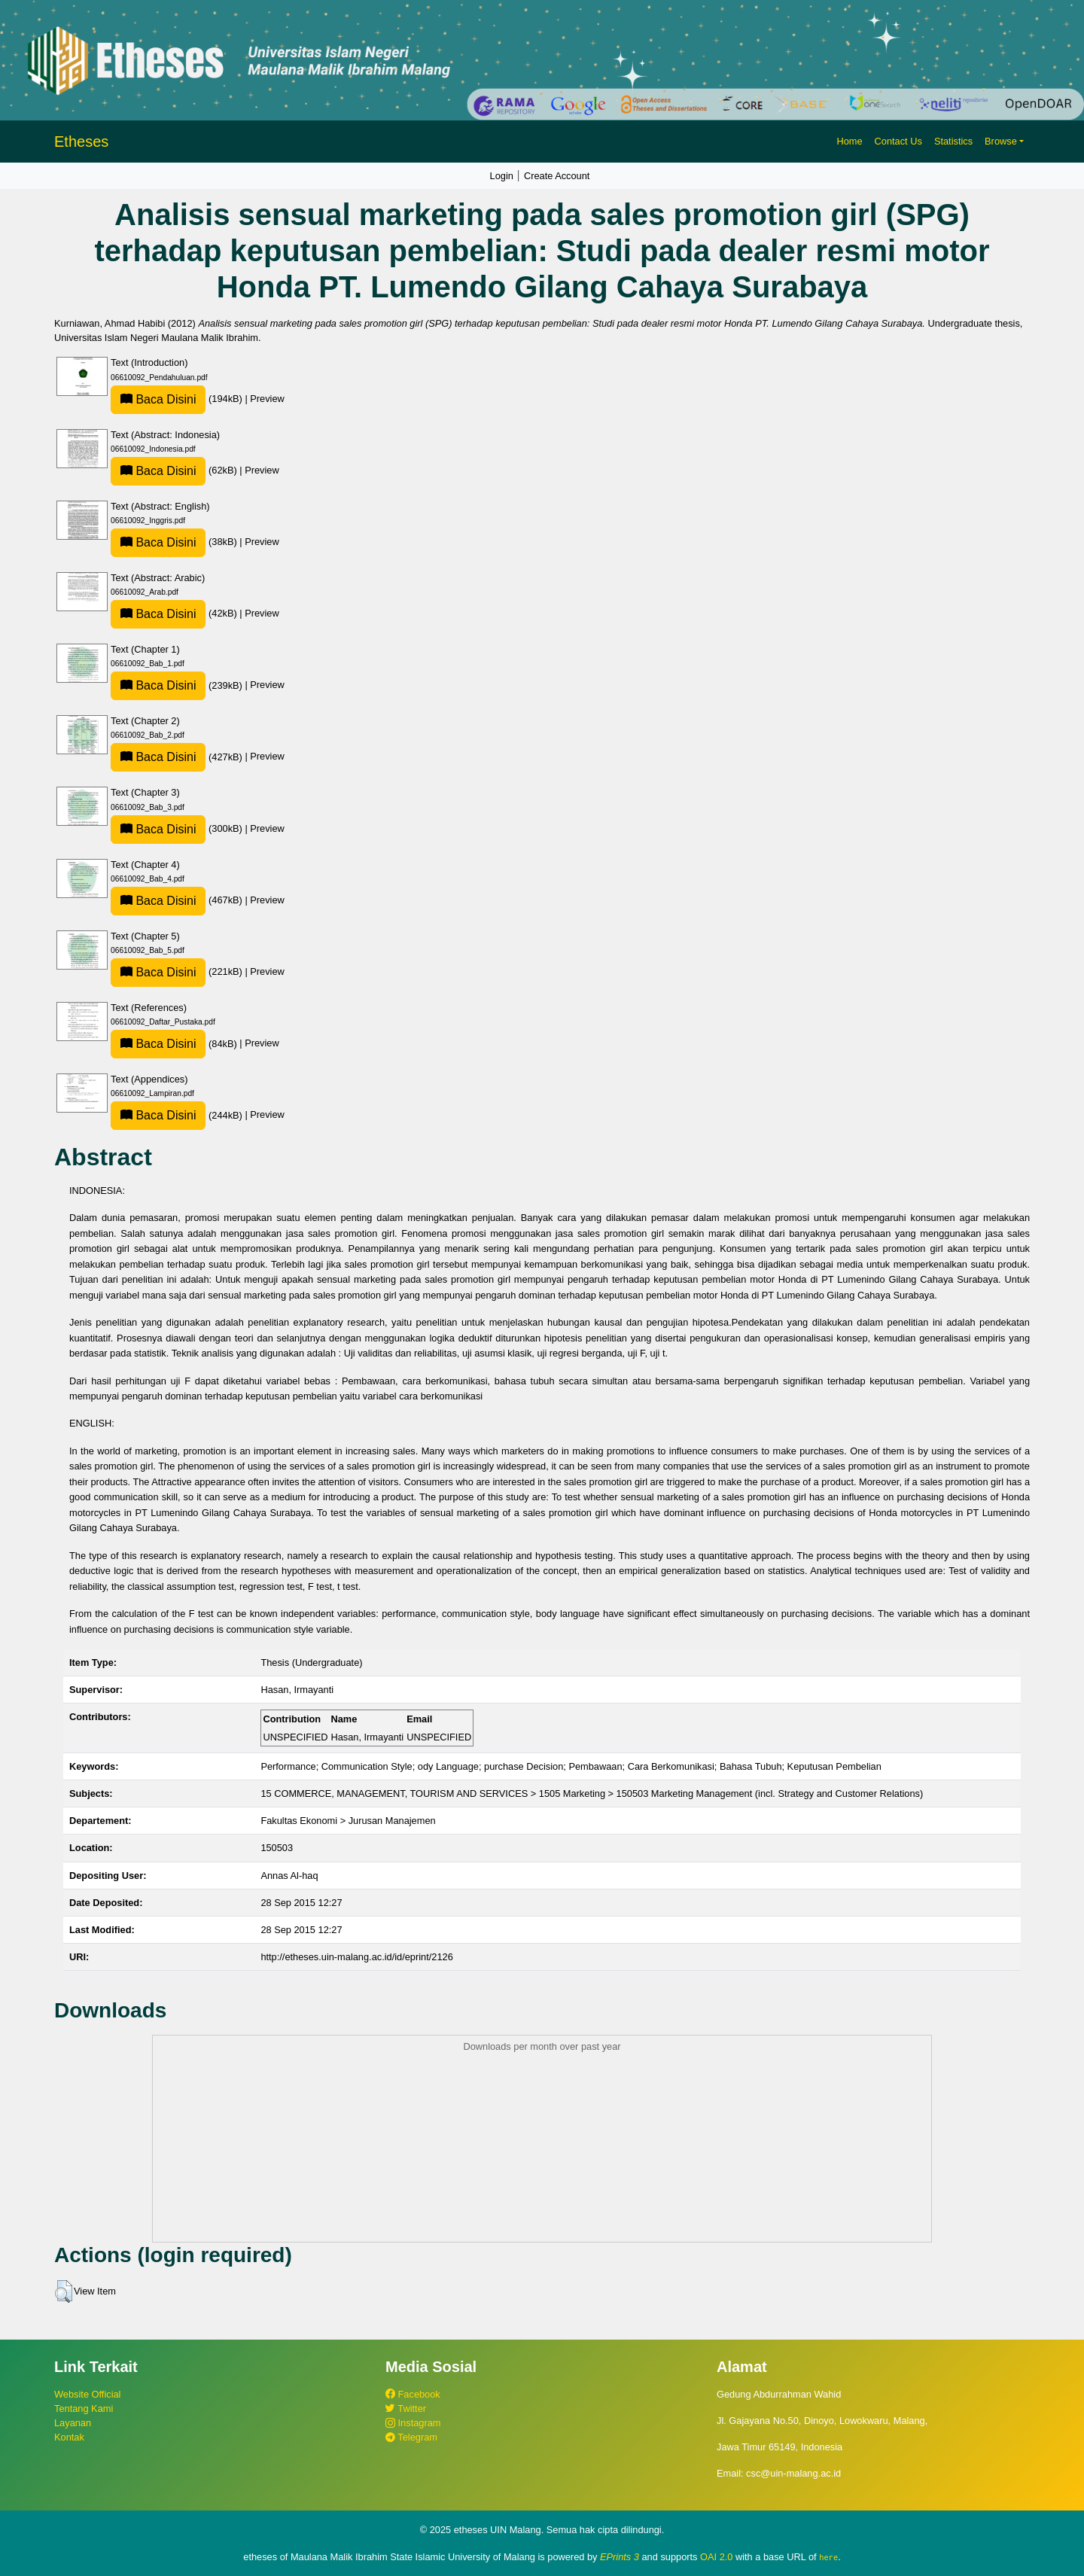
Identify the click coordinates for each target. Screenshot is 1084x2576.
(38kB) (175, 541)
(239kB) (178, 685)
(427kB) (178, 757)
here (828, 2557)
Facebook (412, 2394)
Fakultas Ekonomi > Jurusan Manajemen (347, 1820)
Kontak (69, 2437)
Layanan (72, 2422)
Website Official (87, 2394)
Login (501, 175)
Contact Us (898, 141)
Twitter (405, 2408)
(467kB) (178, 900)
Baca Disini (158, 399)
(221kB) (178, 971)
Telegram (411, 2437)
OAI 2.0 (716, 2556)
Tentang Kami (83, 2408)
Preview (267, 398)
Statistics (953, 141)
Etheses (81, 141)
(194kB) (178, 398)
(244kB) (178, 1115)
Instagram (412, 2422)
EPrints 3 (619, 2556)
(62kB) (175, 470)
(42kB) (175, 613)
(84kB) (175, 1043)
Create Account (557, 175)
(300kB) (178, 828)
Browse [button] (1001, 141)
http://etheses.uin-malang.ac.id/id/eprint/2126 (356, 1956)
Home (849, 141)
